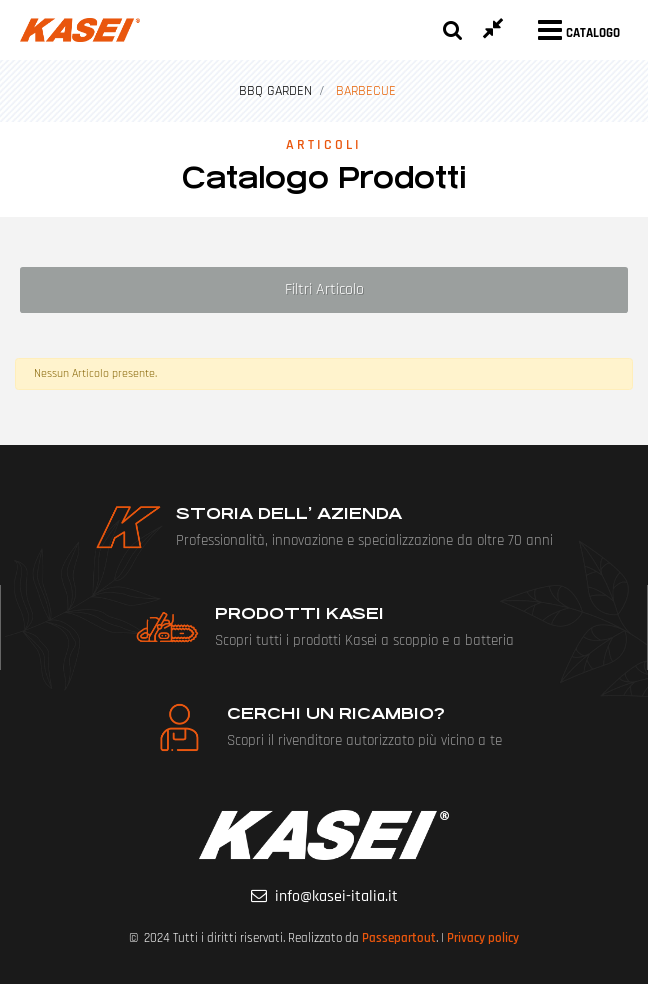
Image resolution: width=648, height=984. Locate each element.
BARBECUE (366, 91)
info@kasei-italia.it (336, 896)
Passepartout (399, 938)
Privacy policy (483, 938)
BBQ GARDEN (275, 91)
